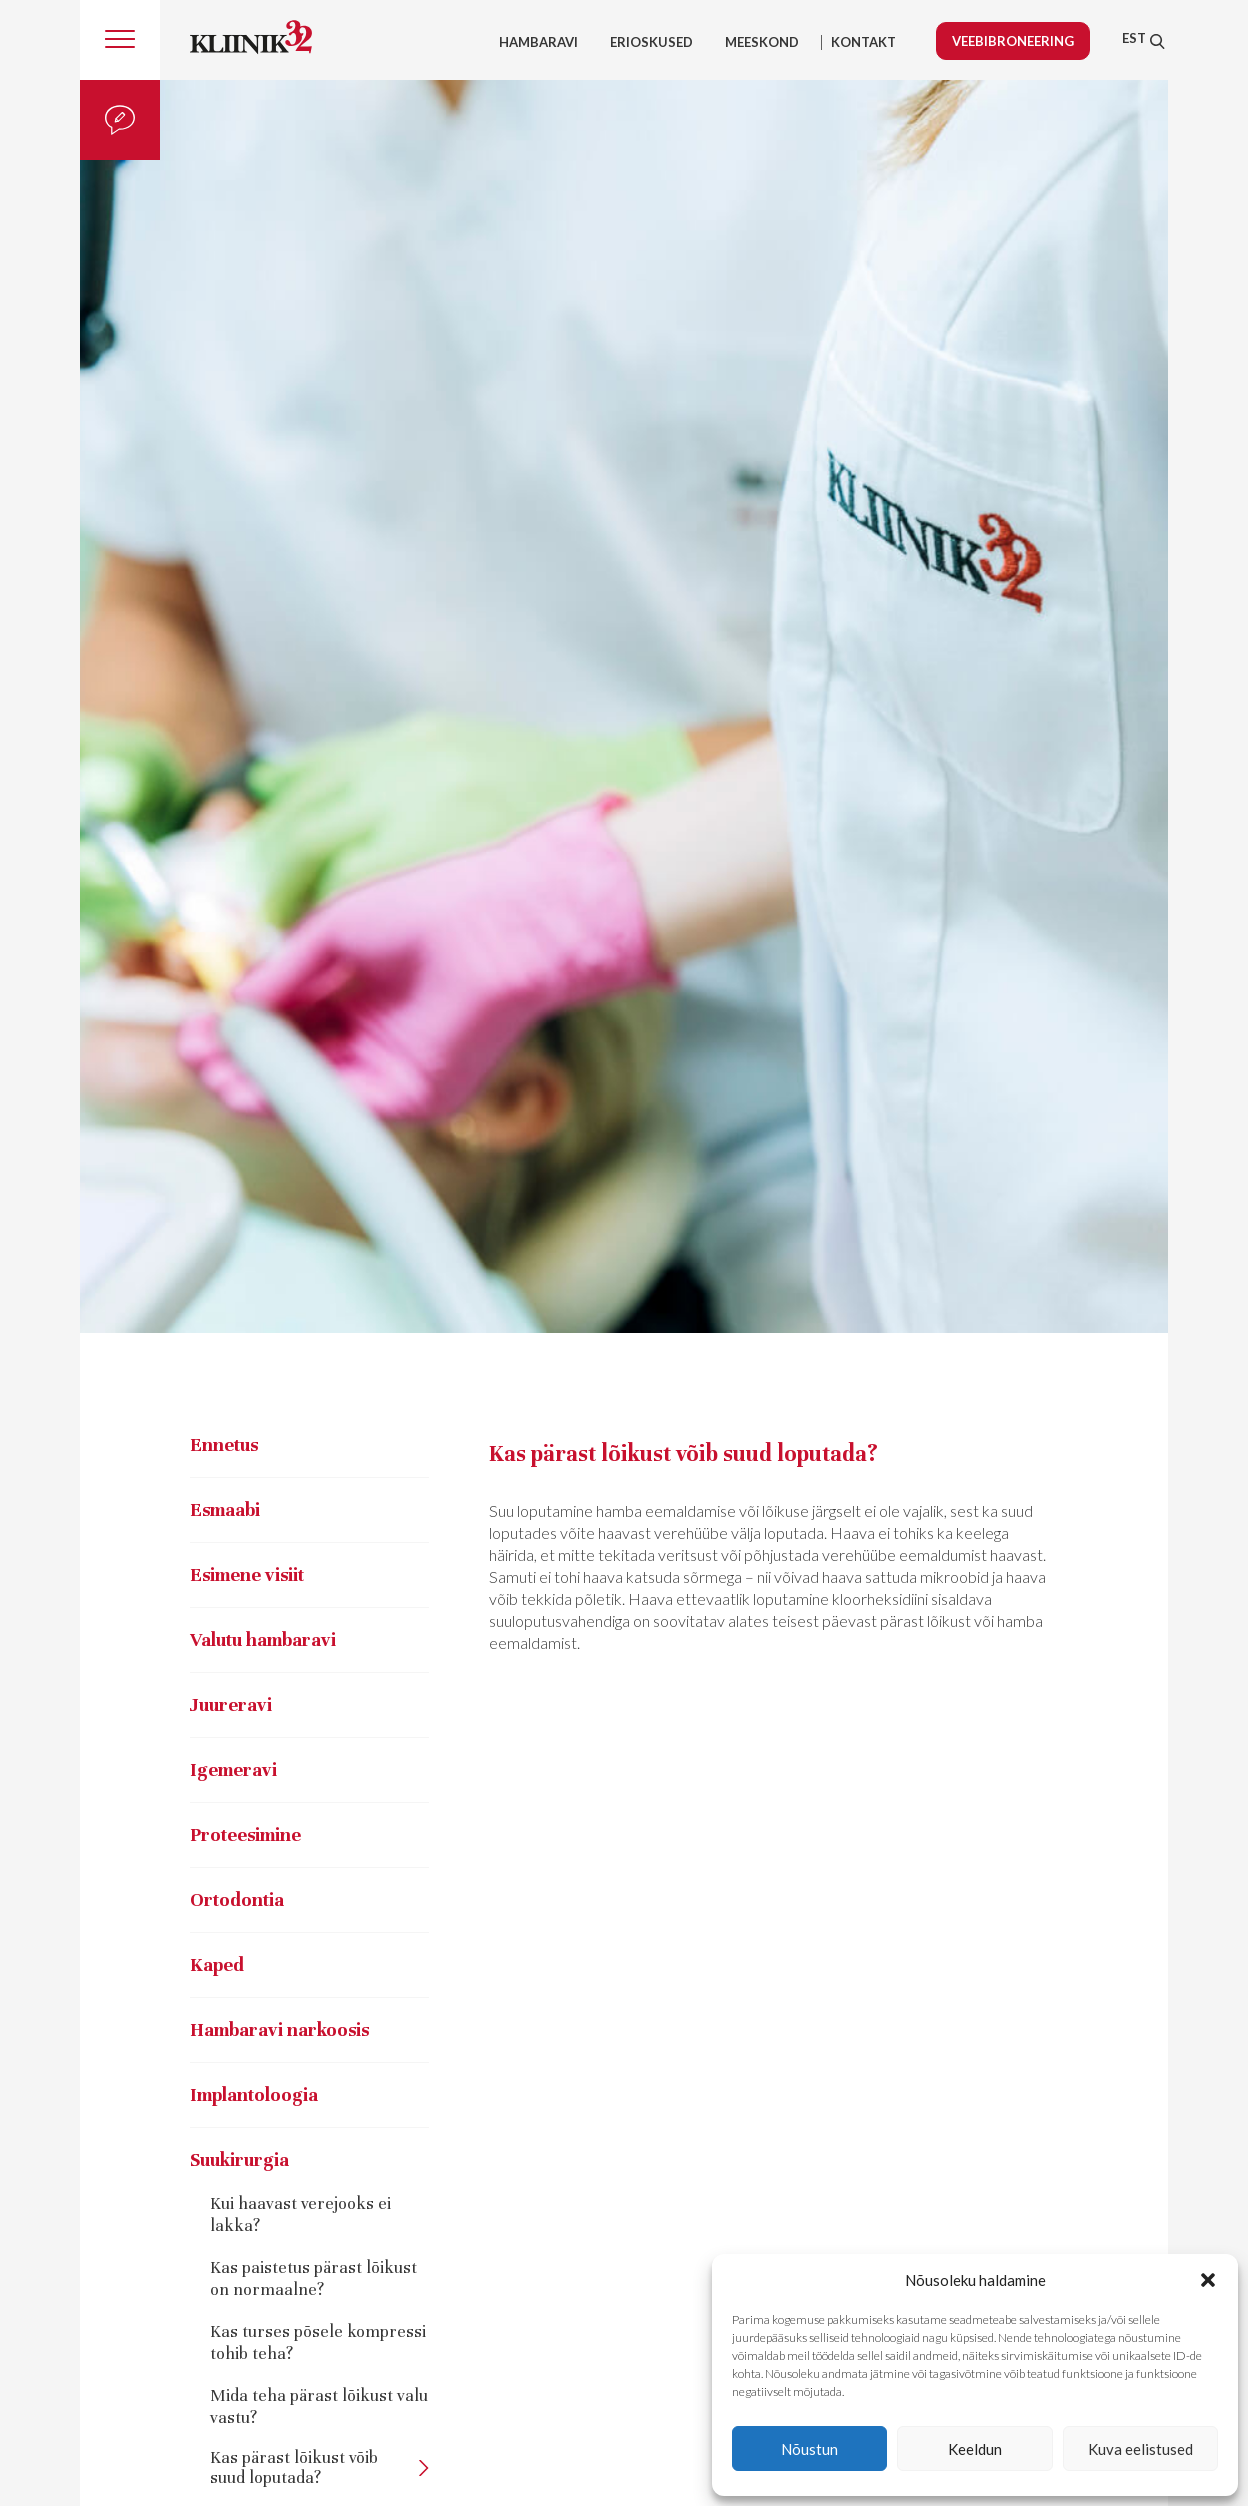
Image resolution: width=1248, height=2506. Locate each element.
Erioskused (651, 42)
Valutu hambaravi (263, 1639)
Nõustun (809, 2449)
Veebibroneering (1013, 41)
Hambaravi (538, 42)
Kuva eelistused (1140, 2449)
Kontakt (863, 42)
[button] (1208, 2280)
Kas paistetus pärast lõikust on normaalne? (313, 2278)
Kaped (217, 1964)
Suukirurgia (239, 2159)
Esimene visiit (247, 1574)
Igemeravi (233, 1769)
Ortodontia (237, 1899)
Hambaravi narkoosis (279, 2029)
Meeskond (762, 42)
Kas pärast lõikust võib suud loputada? (294, 2468)
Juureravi (231, 1704)
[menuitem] (1134, 38)
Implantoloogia (254, 2094)
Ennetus (224, 1444)
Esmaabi (225, 1509)
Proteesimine (245, 1834)
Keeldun (975, 2449)
